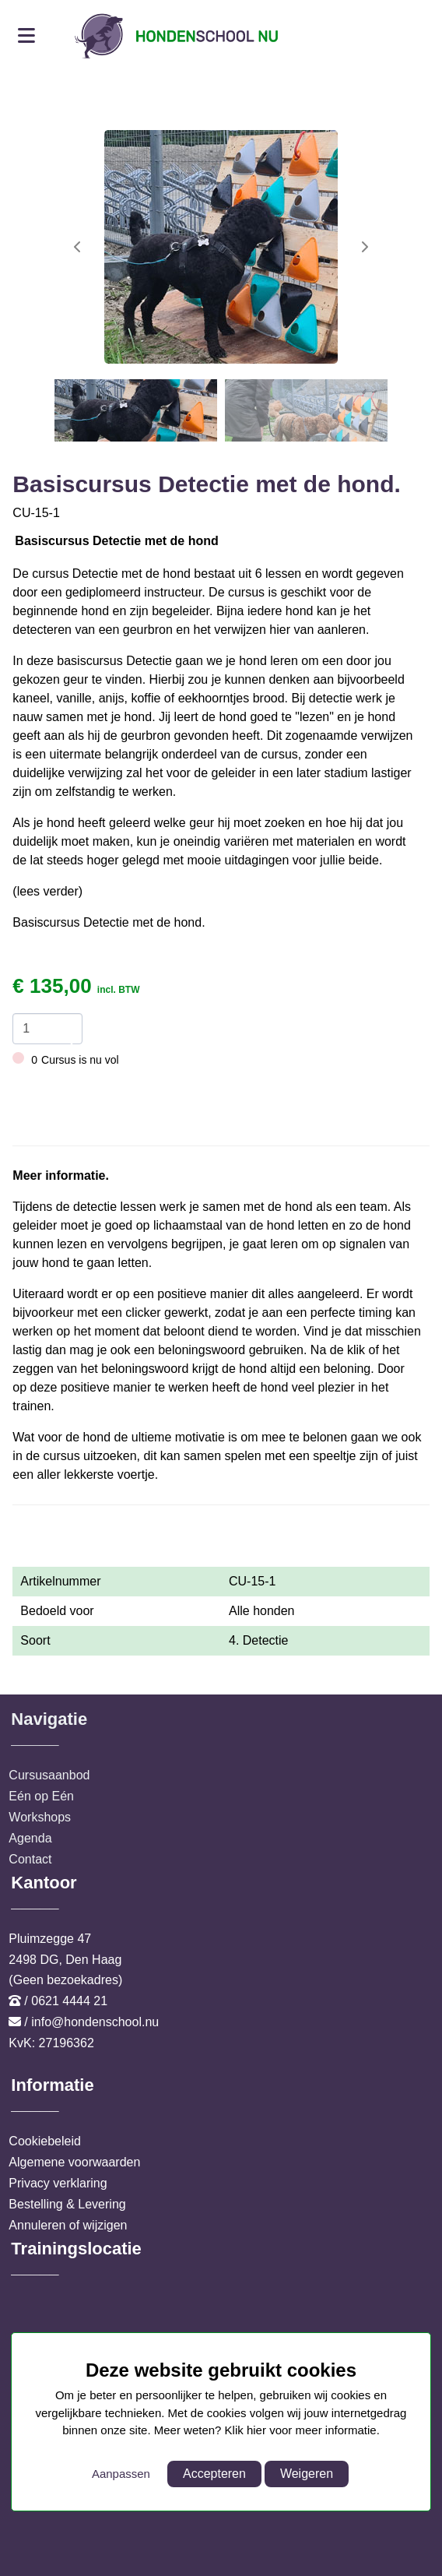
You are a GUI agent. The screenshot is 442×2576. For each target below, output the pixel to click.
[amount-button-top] (67, 1021)
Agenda (30, 1838)
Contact (30, 1859)
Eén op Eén (41, 1796)
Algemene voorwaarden (74, 2162)
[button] (364, 246)
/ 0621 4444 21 (65, 2001)
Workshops (40, 1817)
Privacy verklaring (58, 2183)
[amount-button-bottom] (67, 1036)
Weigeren (306, 2473)
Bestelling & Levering (67, 2204)
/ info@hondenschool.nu (91, 2022)
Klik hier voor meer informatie (301, 2430)
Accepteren (214, 2473)
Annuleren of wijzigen (68, 2225)
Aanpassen (121, 2473)
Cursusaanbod (49, 1775)
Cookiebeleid (45, 2141)
